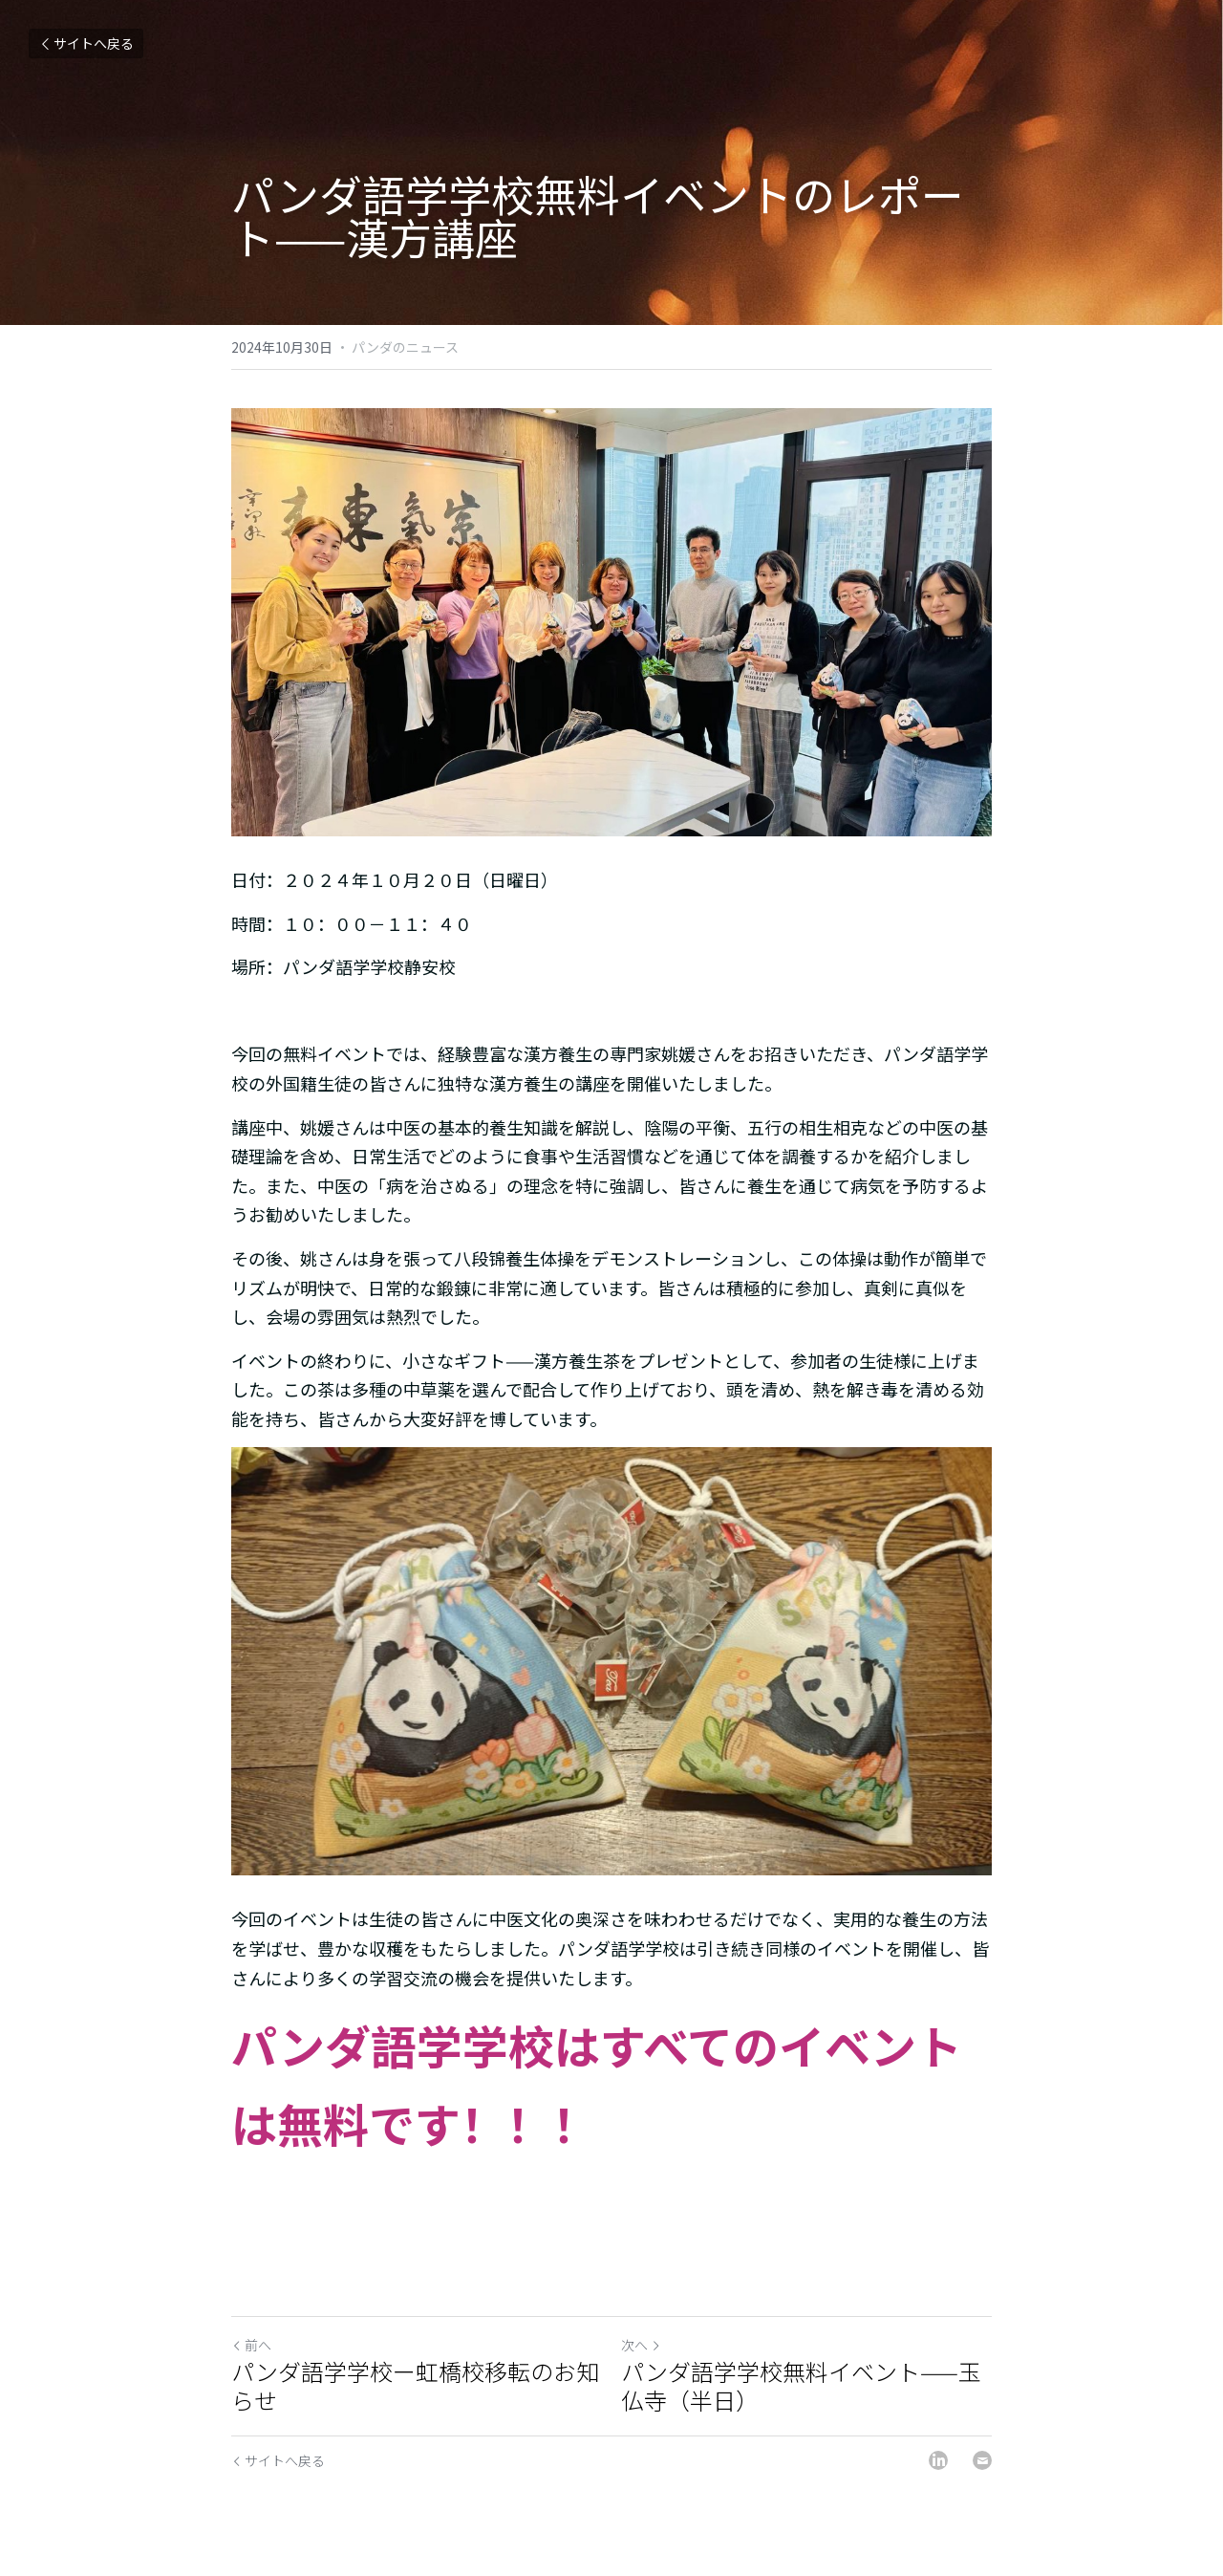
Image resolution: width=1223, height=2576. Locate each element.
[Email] (982, 2460)
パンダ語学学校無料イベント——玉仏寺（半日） (801, 2385)
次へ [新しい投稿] (641, 2344)
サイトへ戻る (86, 43)
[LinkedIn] (938, 2460)
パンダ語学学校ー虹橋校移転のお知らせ (415, 2385)
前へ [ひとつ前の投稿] (251, 2344)
